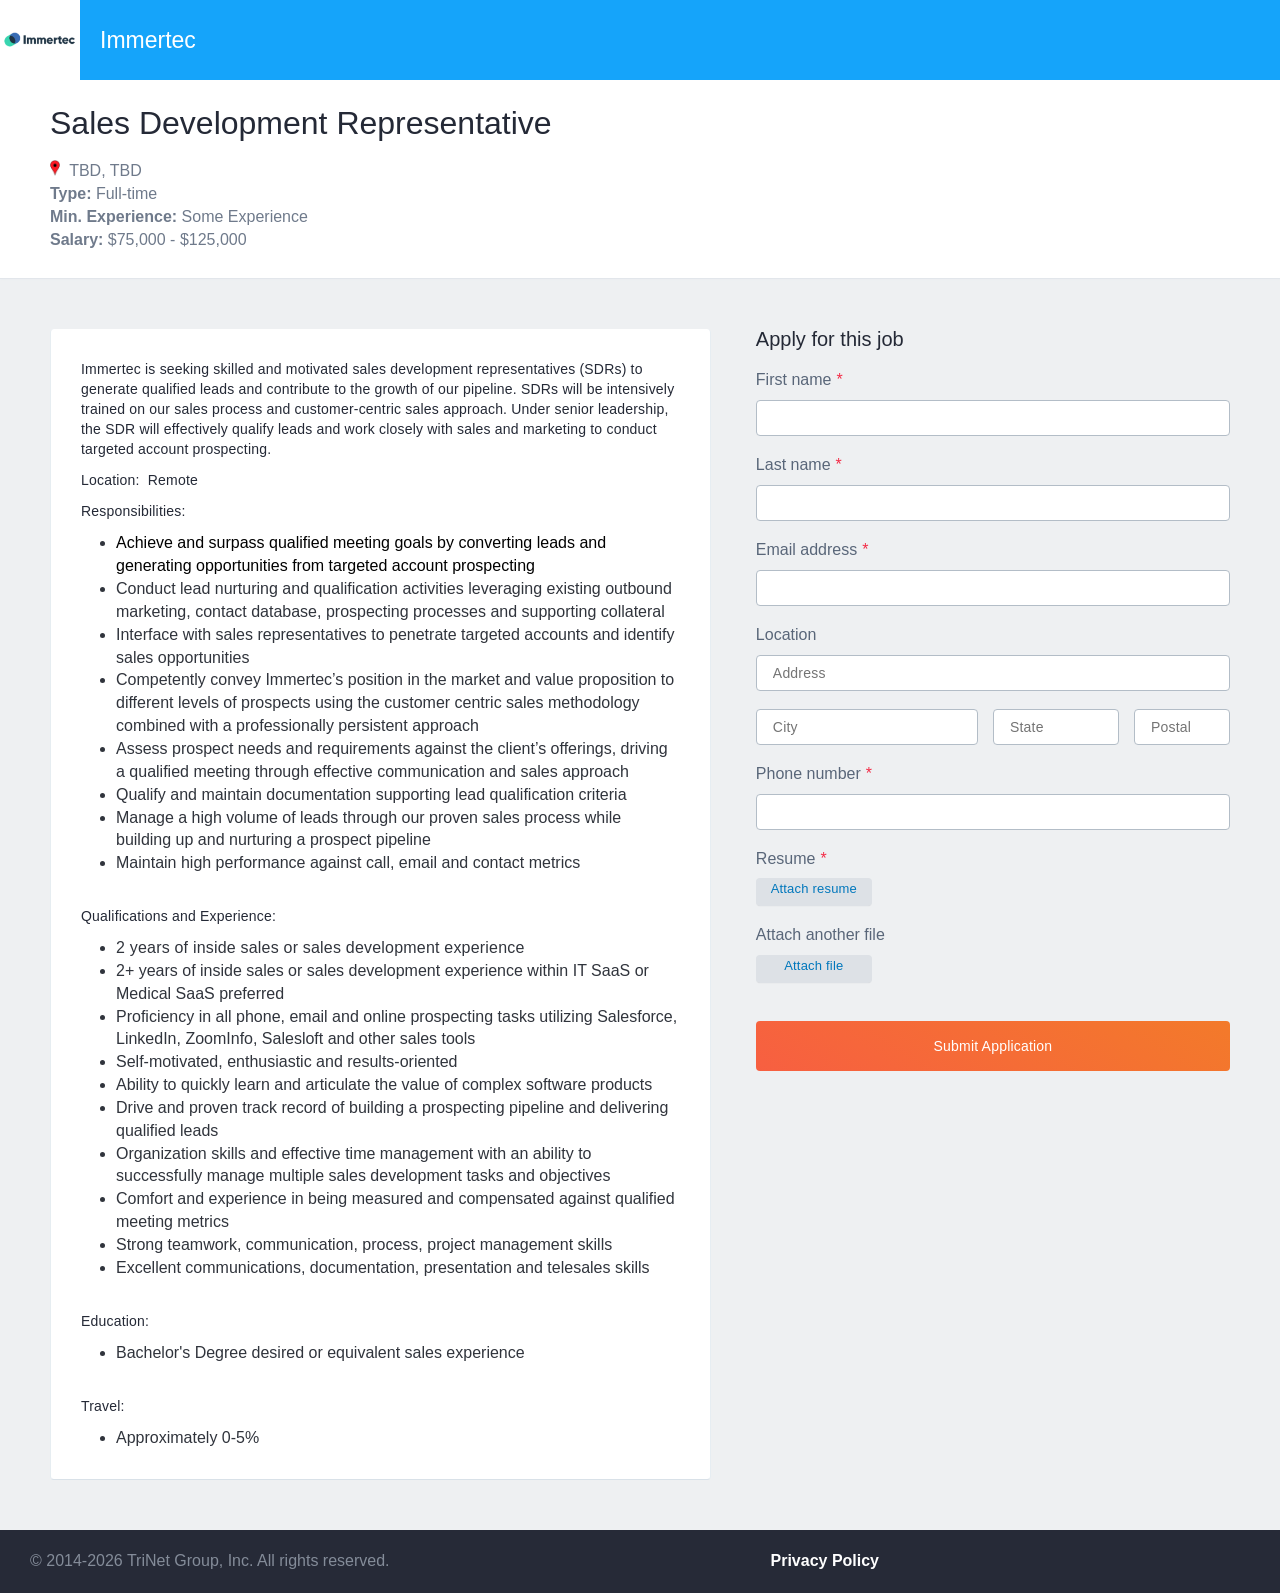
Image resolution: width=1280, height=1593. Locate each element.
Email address (806, 549)
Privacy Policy (825, 1560)
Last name (793, 464)
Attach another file (820, 934)
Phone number (808, 773)
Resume (786, 858)
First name (794, 379)
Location (786, 634)
